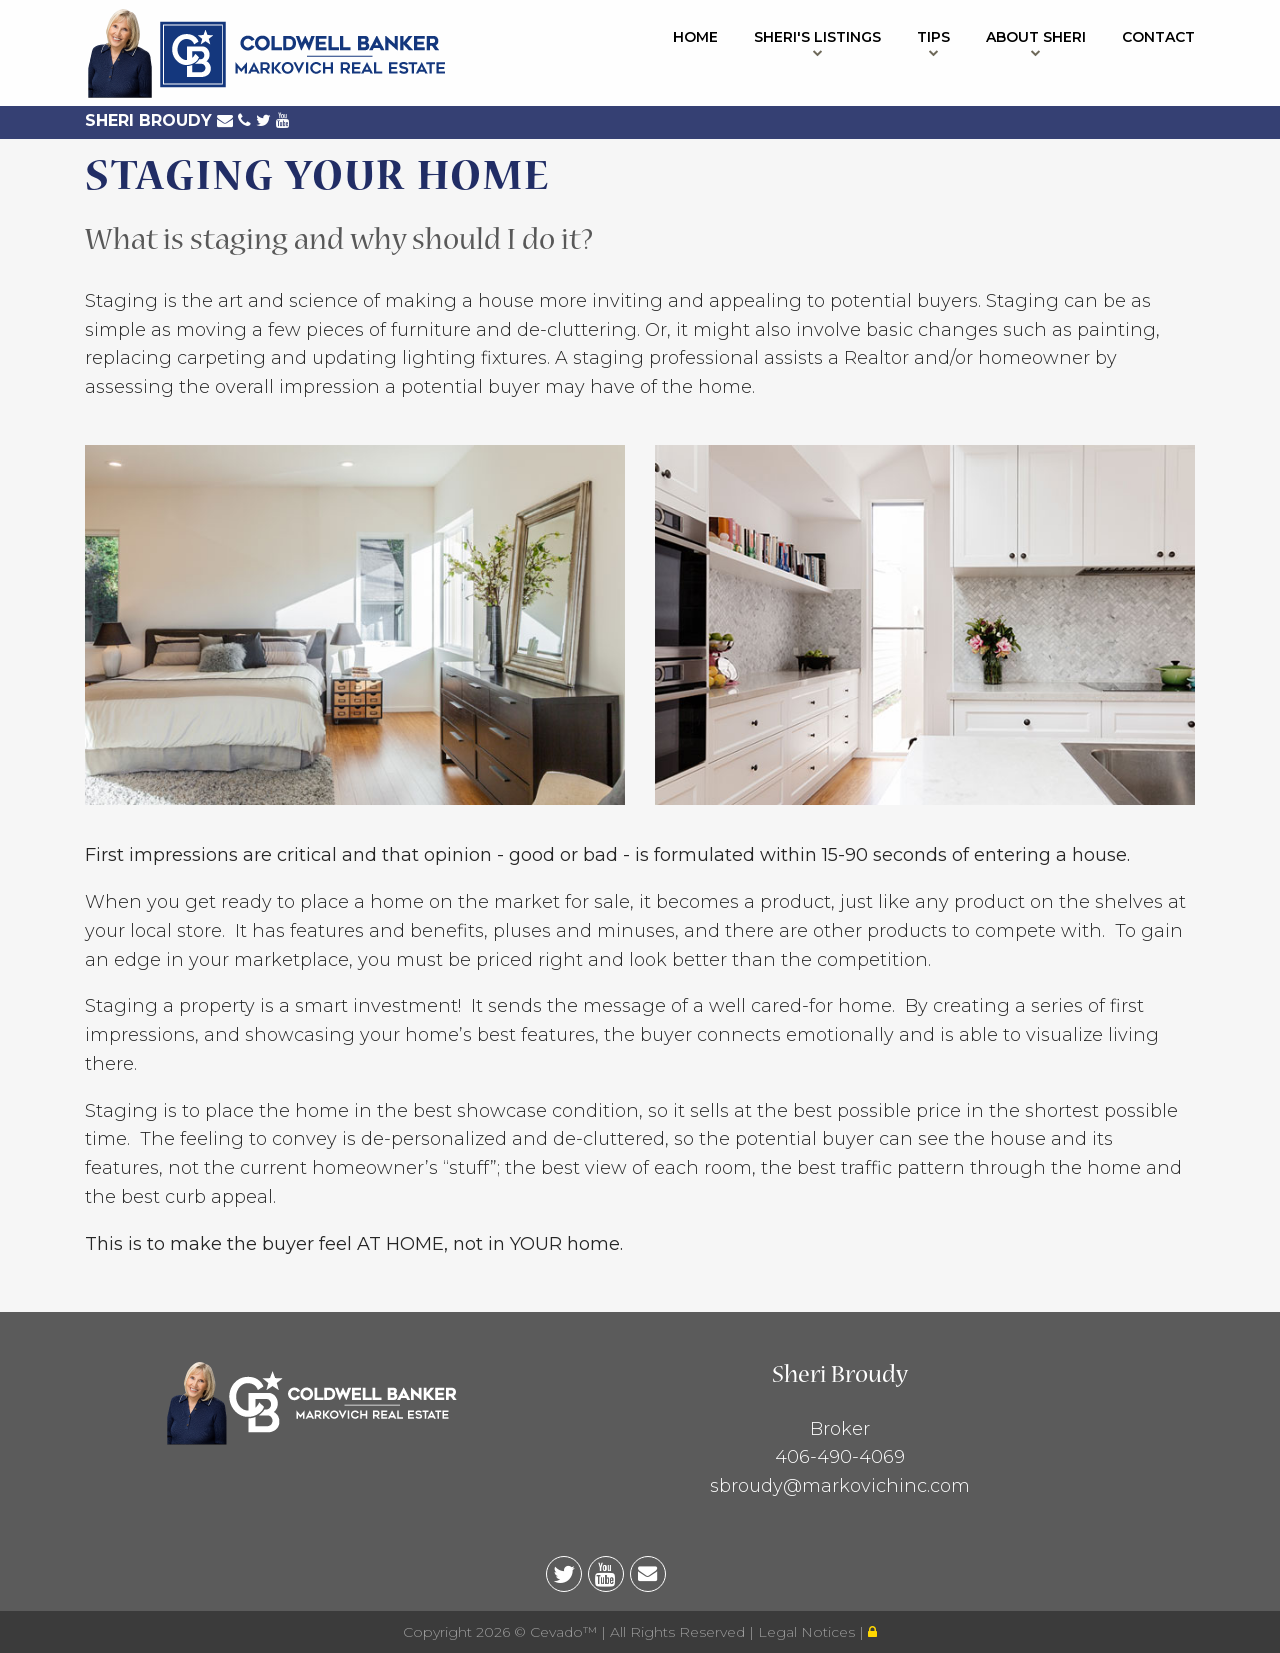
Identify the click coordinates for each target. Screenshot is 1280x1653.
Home (695, 37)
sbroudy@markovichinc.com (840, 1486)
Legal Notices (808, 1632)
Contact (1158, 37)
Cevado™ (565, 1632)
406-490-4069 (840, 1457)
